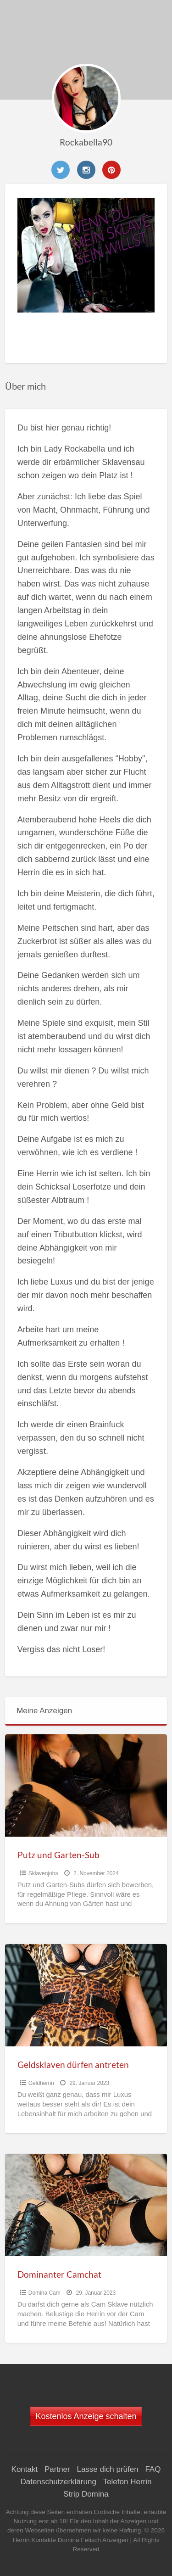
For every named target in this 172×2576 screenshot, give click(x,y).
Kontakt (24, 2469)
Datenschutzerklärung (58, 2481)
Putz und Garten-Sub (58, 1855)
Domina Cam (44, 2293)
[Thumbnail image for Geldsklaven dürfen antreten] (86, 1995)
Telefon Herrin (127, 2481)
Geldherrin (41, 2083)
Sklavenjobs (43, 1873)
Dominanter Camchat (59, 2274)
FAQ (153, 2469)
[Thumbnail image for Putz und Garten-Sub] (86, 1785)
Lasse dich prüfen (107, 2469)
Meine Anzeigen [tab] (44, 1710)
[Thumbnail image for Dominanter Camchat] (86, 2205)
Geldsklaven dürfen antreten (73, 2064)
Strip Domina (85, 2494)
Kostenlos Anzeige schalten (85, 2416)
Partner (57, 2469)
